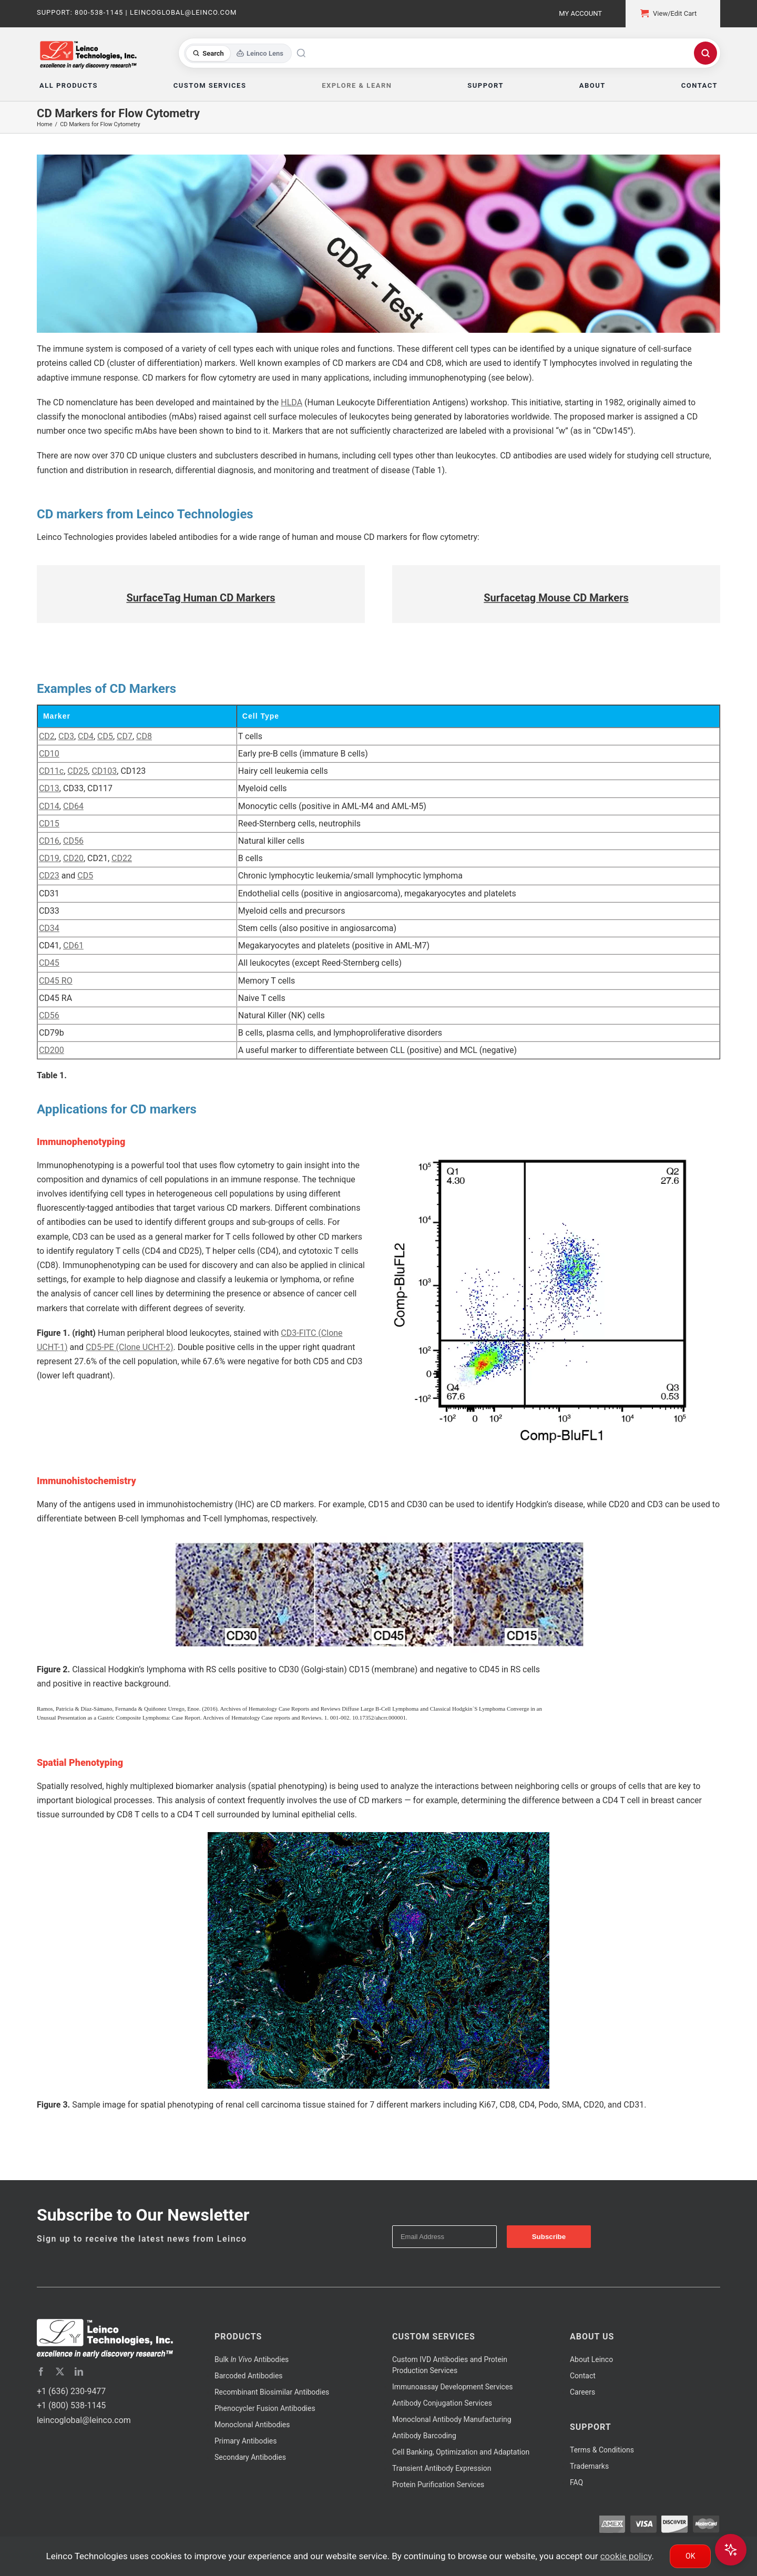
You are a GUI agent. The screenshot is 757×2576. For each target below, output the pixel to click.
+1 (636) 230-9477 (71, 2391)
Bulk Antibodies (251, 2359)
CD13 (49, 788)
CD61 (73, 945)
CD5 (105, 736)
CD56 (73, 841)
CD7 (124, 736)
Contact (583, 2375)
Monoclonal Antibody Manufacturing (452, 2419)
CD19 (49, 858)
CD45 (49, 963)
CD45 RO (56, 981)
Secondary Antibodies (250, 2457)
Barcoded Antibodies (248, 2375)
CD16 (49, 841)
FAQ (576, 2482)
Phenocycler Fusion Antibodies (264, 2408)
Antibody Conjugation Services (442, 2403)
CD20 (73, 858)
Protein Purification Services (438, 2484)
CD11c (51, 771)
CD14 (49, 806)
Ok (690, 2556)
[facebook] (41, 2371)
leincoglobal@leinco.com (84, 2420)
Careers (582, 2392)
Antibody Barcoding (424, 2435)
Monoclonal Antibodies (252, 2424)
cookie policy (626, 2556)
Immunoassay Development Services (452, 2387)
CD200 (51, 1050)
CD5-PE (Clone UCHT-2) (129, 1347)
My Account (580, 13)
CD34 (49, 928)
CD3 (66, 736)
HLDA (291, 402)
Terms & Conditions (602, 2450)
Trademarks (589, 2466)
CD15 (49, 824)
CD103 (104, 771)
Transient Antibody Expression (442, 2468)
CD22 (121, 858)
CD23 (49, 876)
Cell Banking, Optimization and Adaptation (460, 2452)
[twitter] (60, 2371)
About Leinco (591, 2359)
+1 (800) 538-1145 (71, 2405)
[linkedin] (79, 2371)
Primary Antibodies (245, 2441)
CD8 (144, 736)
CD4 (86, 736)
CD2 (47, 736)
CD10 (49, 754)
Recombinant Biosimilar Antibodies (271, 2392)
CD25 (77, 771)
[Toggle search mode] (238, 53)
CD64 (73, 806)
